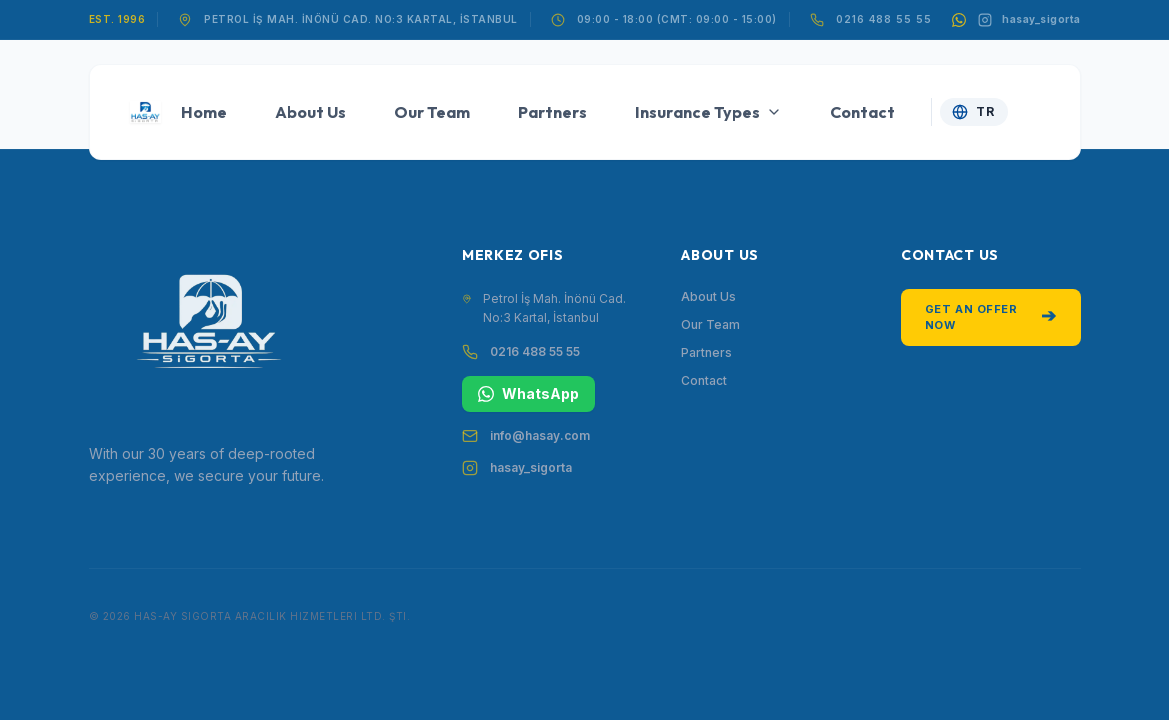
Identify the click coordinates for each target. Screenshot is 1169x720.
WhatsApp (528, 393)
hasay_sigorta (531, 467)
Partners (552, 112)
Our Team (432, 112)
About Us (310, 112)
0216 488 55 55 (884, 19)
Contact (862, 112)
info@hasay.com (540, 435)
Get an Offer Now (991, 317)
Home (204, 112)
